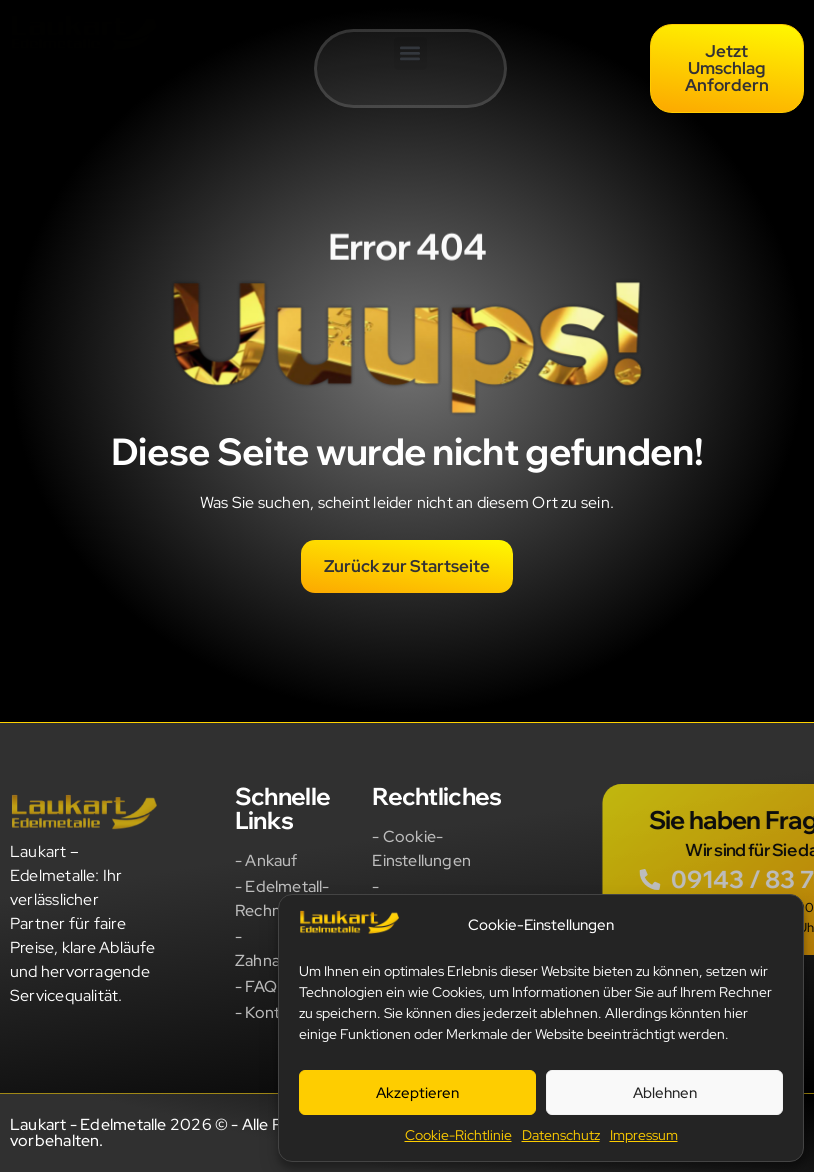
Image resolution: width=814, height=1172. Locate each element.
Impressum (644, 1135)
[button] (410, 53)
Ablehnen (665, 1093)
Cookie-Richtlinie (458, 1135)
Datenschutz (561, 1135)
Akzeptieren (417, 1093)
